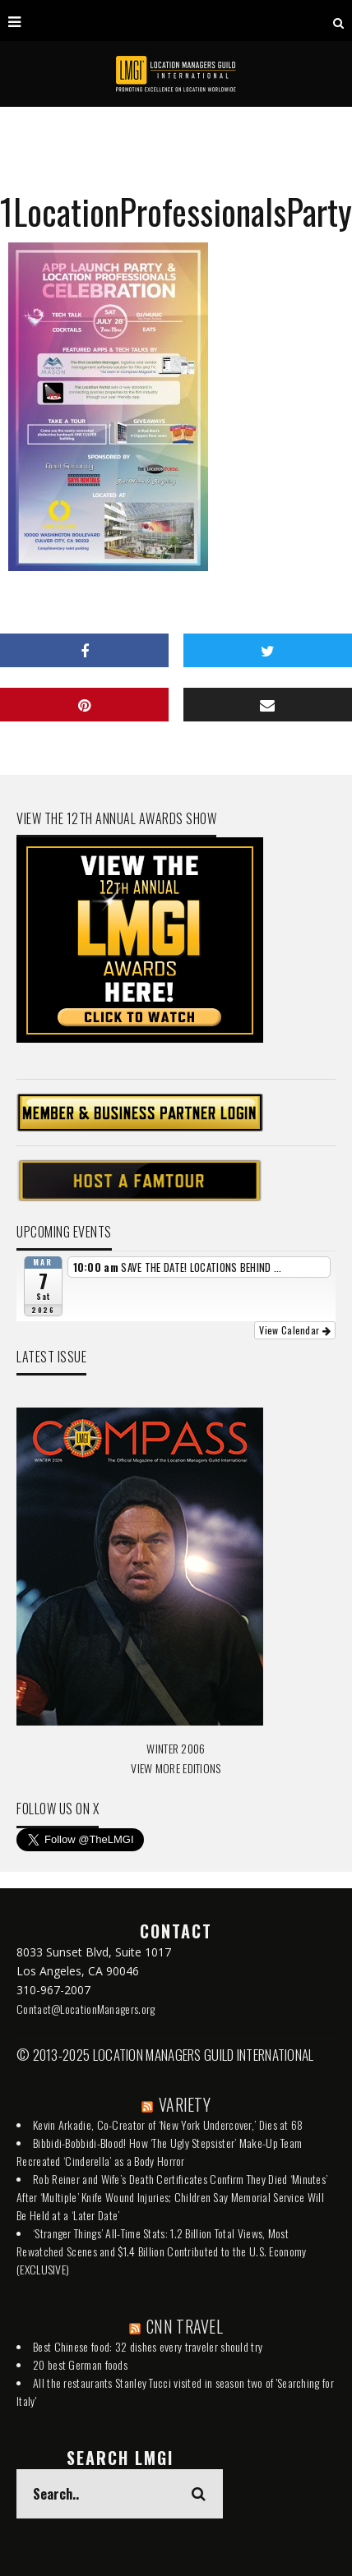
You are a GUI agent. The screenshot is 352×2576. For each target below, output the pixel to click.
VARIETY (185, 2104)
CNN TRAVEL (184, 2326)
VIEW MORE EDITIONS (175, 1767)
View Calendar (295, 1330)
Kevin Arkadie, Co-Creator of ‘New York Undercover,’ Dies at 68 (168, 2124)
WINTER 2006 (175, 1748)
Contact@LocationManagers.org (85, 2008)
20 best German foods (80, 2364)
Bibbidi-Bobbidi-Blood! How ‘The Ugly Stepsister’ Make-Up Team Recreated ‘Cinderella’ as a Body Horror (159, 2151)
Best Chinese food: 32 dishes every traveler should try (147, 2346)
